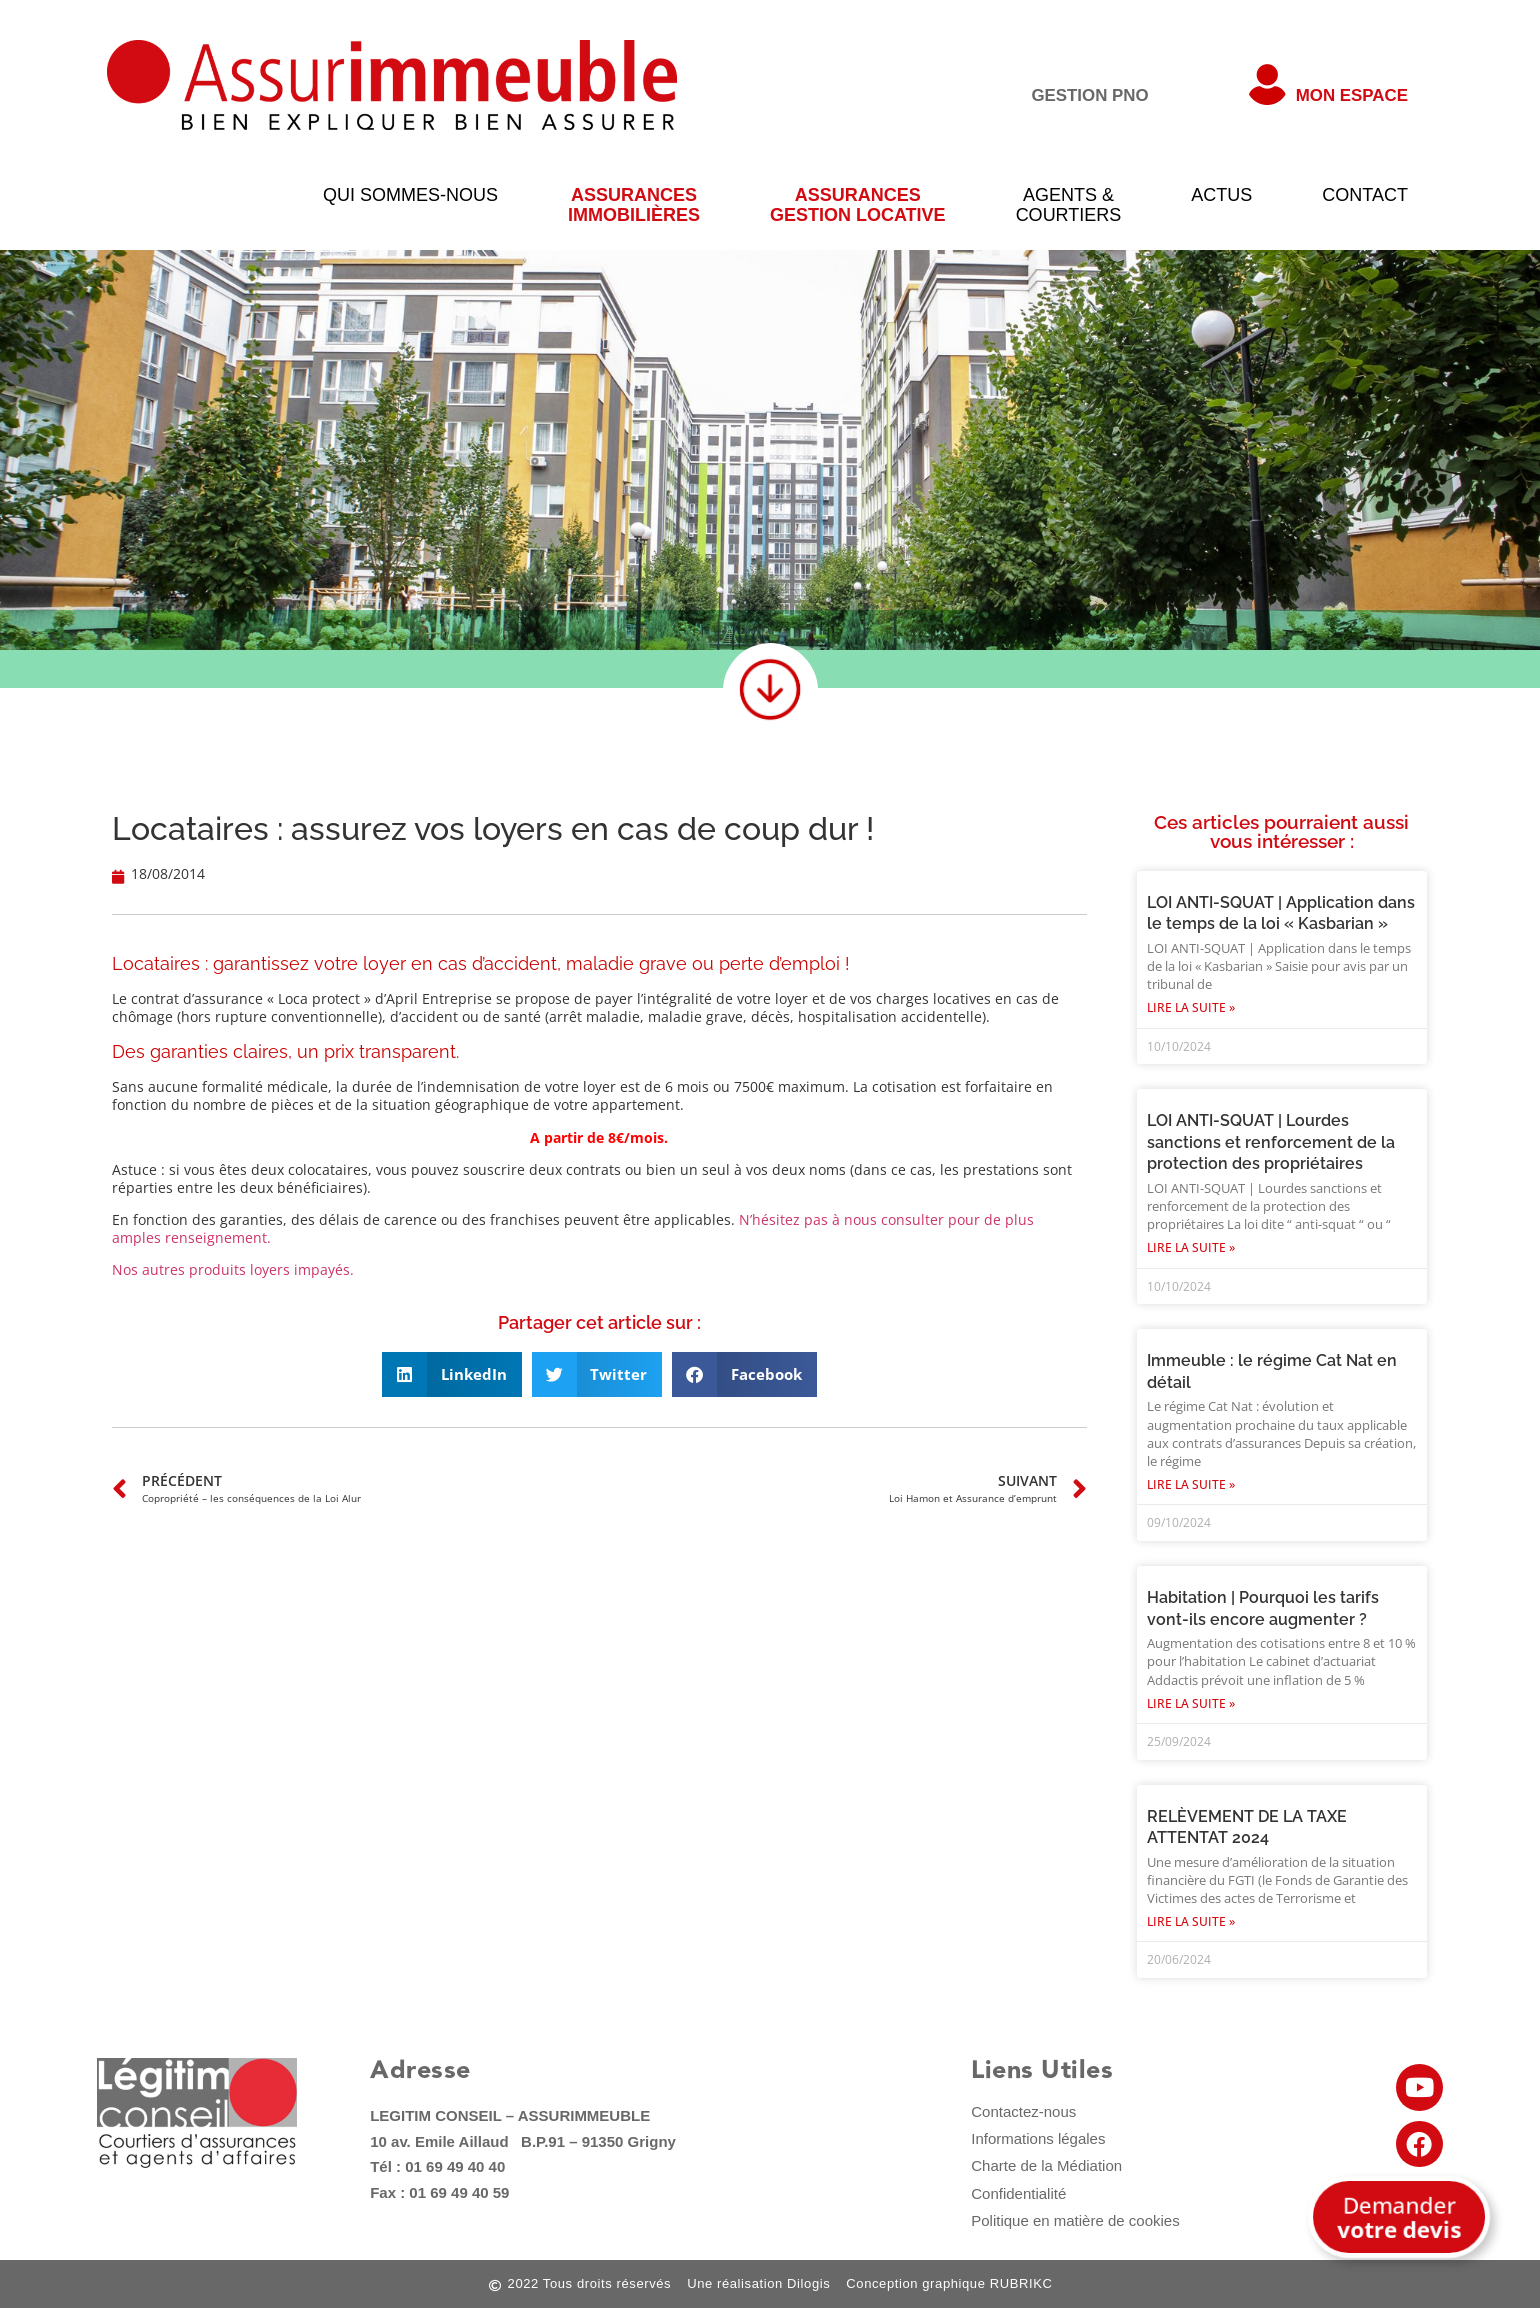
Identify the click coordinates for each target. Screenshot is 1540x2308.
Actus (1221, 195)
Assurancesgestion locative (858, 205)
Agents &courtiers (1069, 205)
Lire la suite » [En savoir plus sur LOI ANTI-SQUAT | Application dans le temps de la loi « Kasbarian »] (1191, 1007)
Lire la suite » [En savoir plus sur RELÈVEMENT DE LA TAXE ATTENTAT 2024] (1191, 1921)
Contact (1365, 195)
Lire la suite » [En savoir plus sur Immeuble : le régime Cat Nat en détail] (1191, 1484)
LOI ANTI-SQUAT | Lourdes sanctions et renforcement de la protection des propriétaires (1271, 1142)
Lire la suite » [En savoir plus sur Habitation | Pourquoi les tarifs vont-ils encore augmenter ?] (1191, 1703)
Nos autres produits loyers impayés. (233, 1269)
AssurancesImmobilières (634, 205)
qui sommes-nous (410, 195)
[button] (452, 1374)
